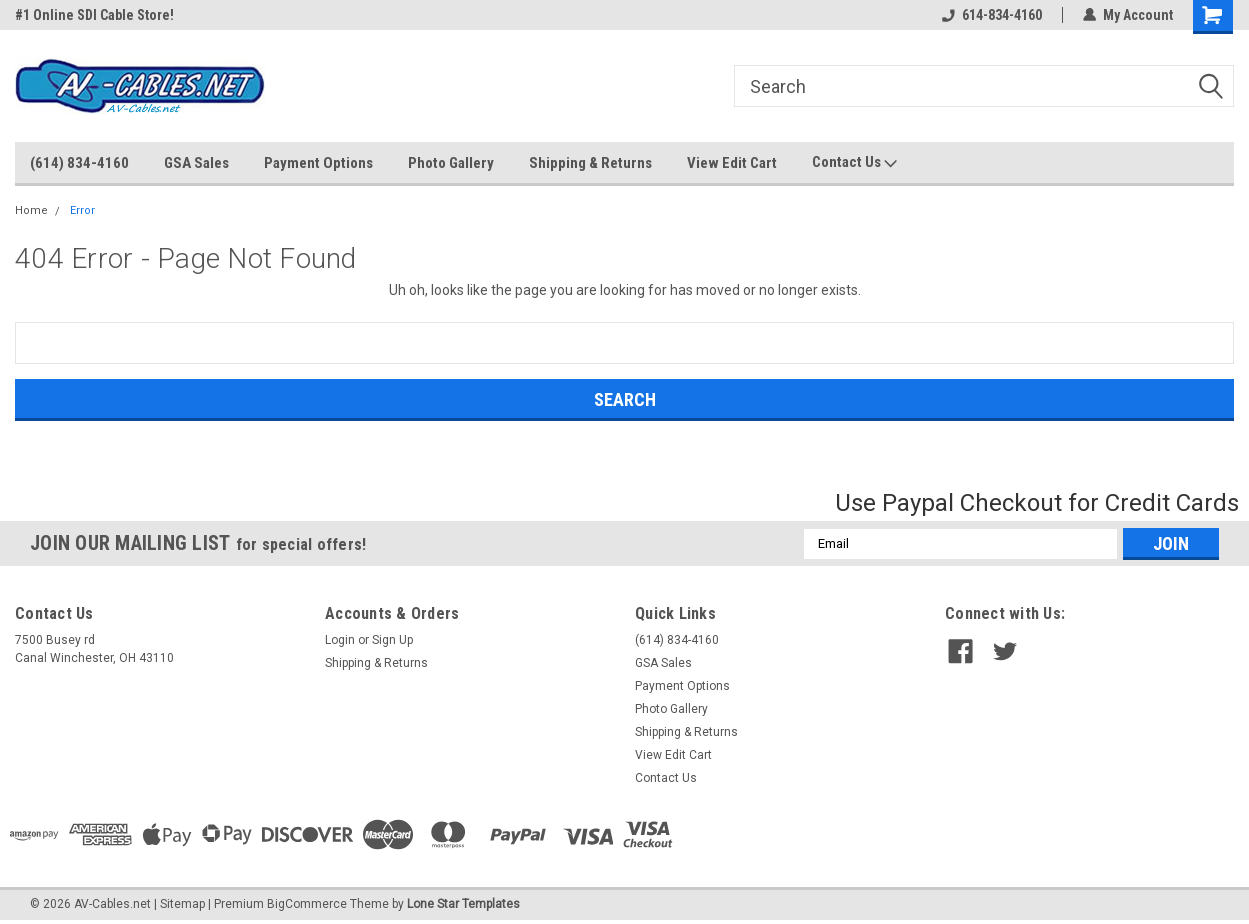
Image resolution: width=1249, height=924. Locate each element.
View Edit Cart (732, 163)
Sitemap (182, 904)
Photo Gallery (451, 163)
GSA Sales (196, 163)
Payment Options (318, 163)
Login (340, 640)
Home (31, 210)
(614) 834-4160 (79, 163)
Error (82, 210)
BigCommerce (307, 904)
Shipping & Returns (590, 163)
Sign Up (392, 640)
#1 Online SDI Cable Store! (94, 15)
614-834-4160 (992, 15)
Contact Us (854, 163)
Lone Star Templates (463, 904)
